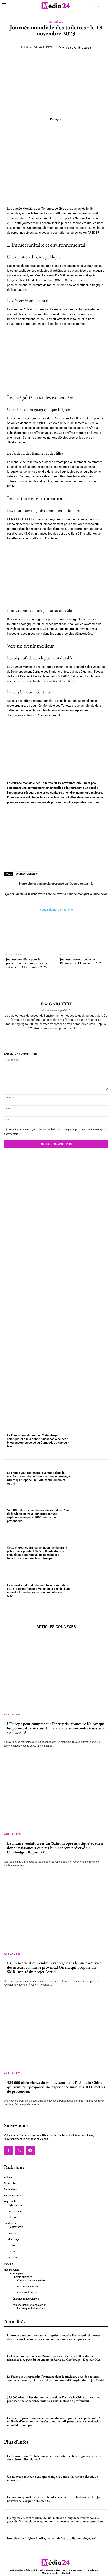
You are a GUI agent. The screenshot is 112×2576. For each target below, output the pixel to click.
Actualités (56, 21)
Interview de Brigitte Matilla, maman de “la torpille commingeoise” (51, 2524)
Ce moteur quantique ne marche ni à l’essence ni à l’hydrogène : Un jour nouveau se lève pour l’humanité (55, 2484)
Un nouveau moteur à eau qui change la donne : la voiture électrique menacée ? (52, 2464)
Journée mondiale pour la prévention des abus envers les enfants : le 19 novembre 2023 (26, 949)
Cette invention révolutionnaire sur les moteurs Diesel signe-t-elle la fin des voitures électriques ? (54, 2443)
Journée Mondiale (26, 859)
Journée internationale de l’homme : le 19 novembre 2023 (81, 947)
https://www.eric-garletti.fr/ (56, 995)
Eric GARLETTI (43, 47)
